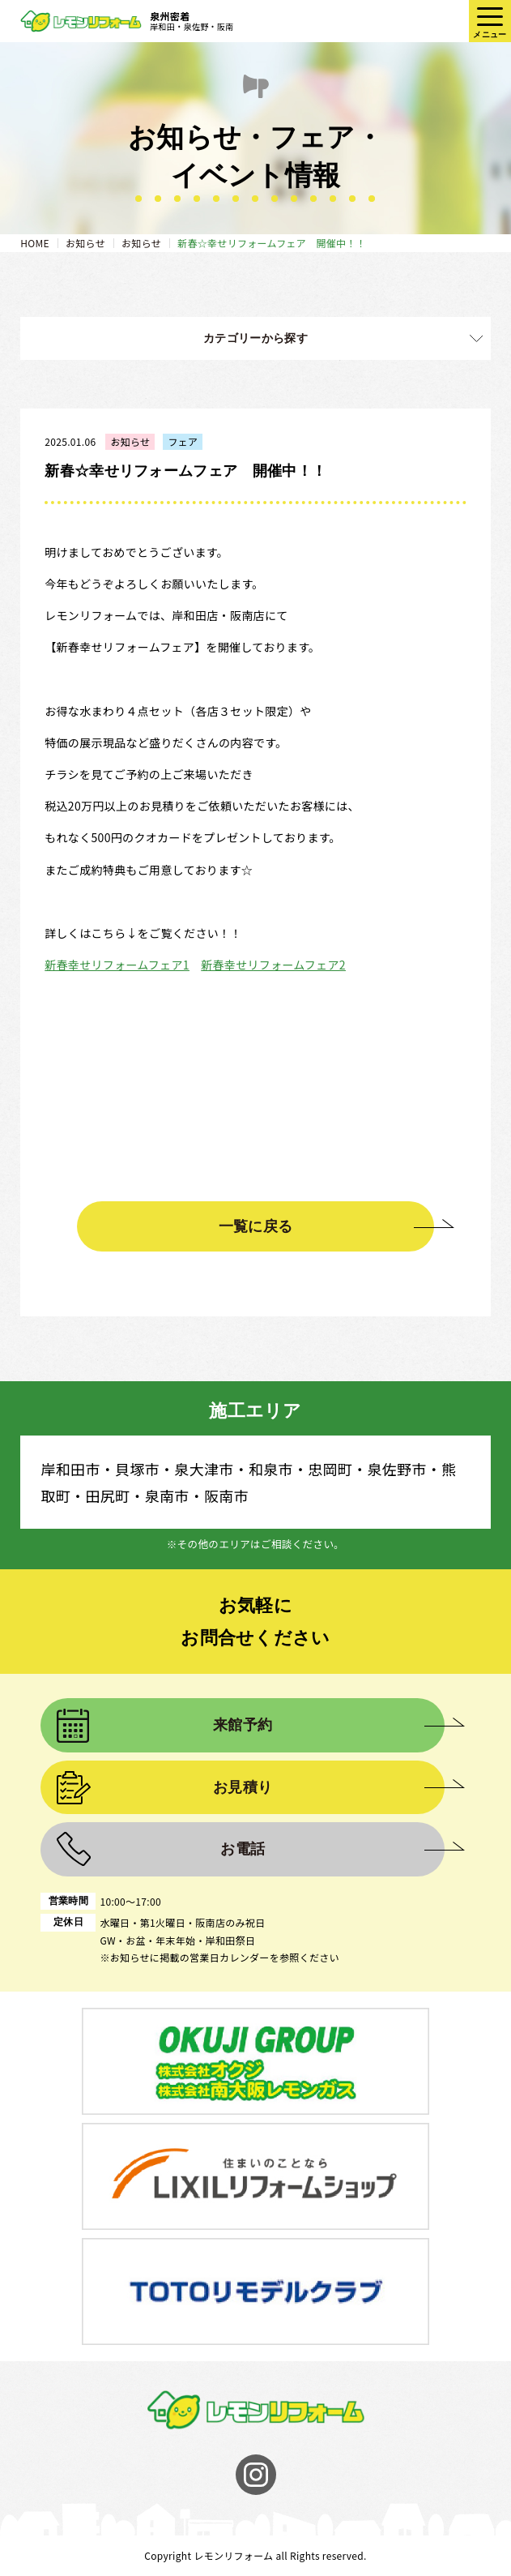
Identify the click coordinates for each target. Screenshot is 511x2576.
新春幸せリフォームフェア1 (117, 964)
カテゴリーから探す (255, 338)
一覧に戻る (256, 1226)
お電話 (242, 1849)
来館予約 (242, 1725)
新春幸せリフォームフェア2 (273, 964)
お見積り (242, 1787)
